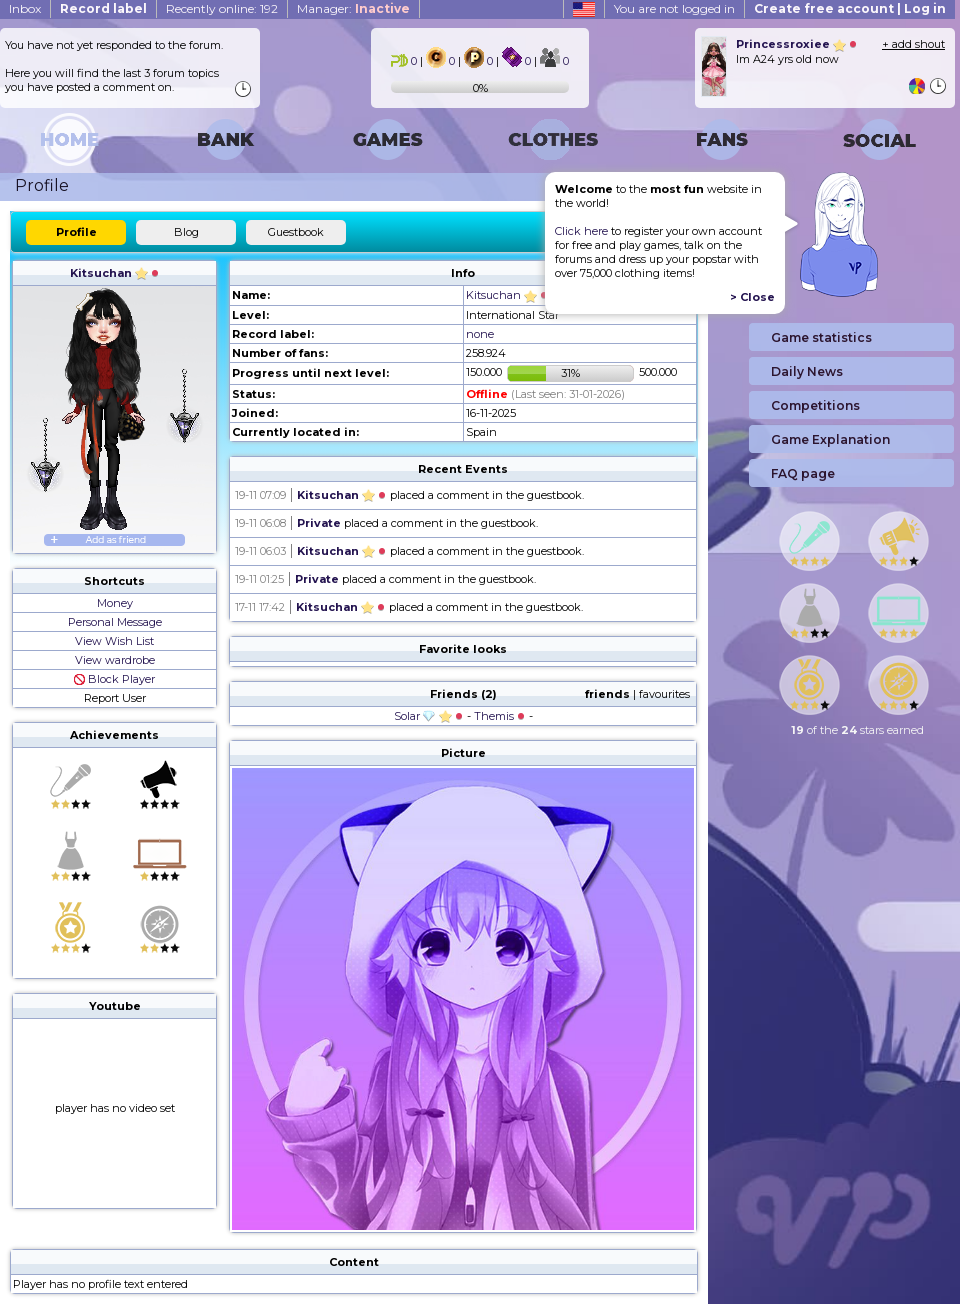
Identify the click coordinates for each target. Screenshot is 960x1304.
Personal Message (115, 622)
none (480, 334)
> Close (752, 297)
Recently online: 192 (222, 8)
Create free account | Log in (850, 8)
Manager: (353, 8)
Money (115, 603)
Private (319, 523)
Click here (581, 231)
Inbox (25, 8)
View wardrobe (115, 660)
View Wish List (114, 641)
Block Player (114, 679)
